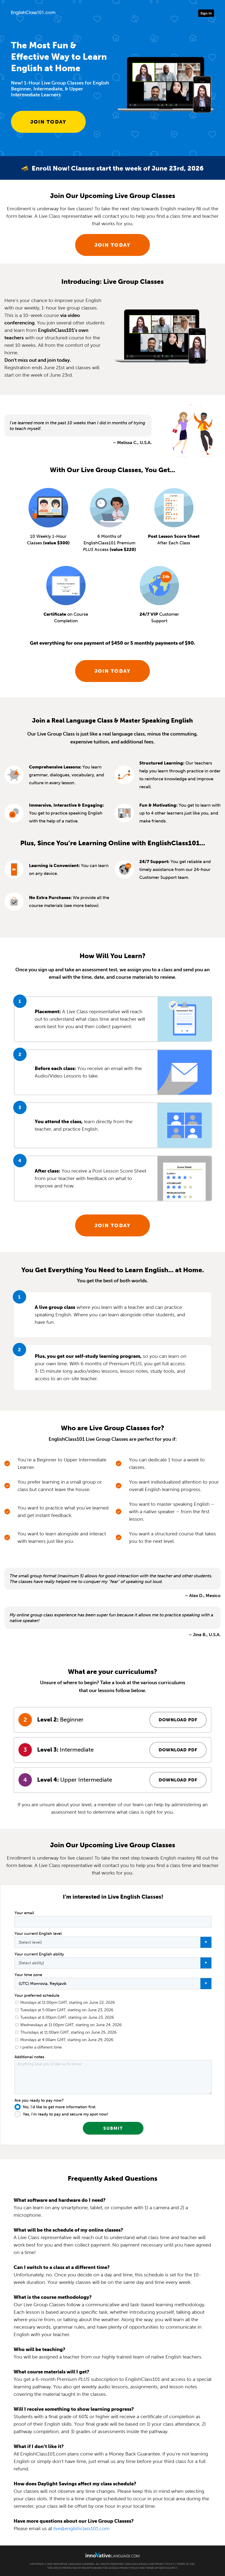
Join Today (48, 122)
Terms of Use (185, 2564)
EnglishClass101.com (33, 13)
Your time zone (28, 1974)
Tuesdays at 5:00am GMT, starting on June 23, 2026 (66, 2010)
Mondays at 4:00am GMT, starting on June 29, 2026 (66, 2039)
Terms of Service (157, 2568)
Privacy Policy (164, 2564)
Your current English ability (39, 1954)
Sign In (206, 13)
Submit (113, 2128)
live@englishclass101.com (81, 2528)
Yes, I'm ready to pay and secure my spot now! (65, 2114)
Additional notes (29, 2056)
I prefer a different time (41, 2047)
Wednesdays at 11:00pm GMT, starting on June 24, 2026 (71, 2024)
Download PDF (178, 1719)
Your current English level (38, 1933)
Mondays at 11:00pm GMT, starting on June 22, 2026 (67, 2002)
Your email (24, 1912)
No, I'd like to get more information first (59, 2107)
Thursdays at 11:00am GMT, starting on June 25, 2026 (68, 2032)
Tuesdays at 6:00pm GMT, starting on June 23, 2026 (67, 2017)
